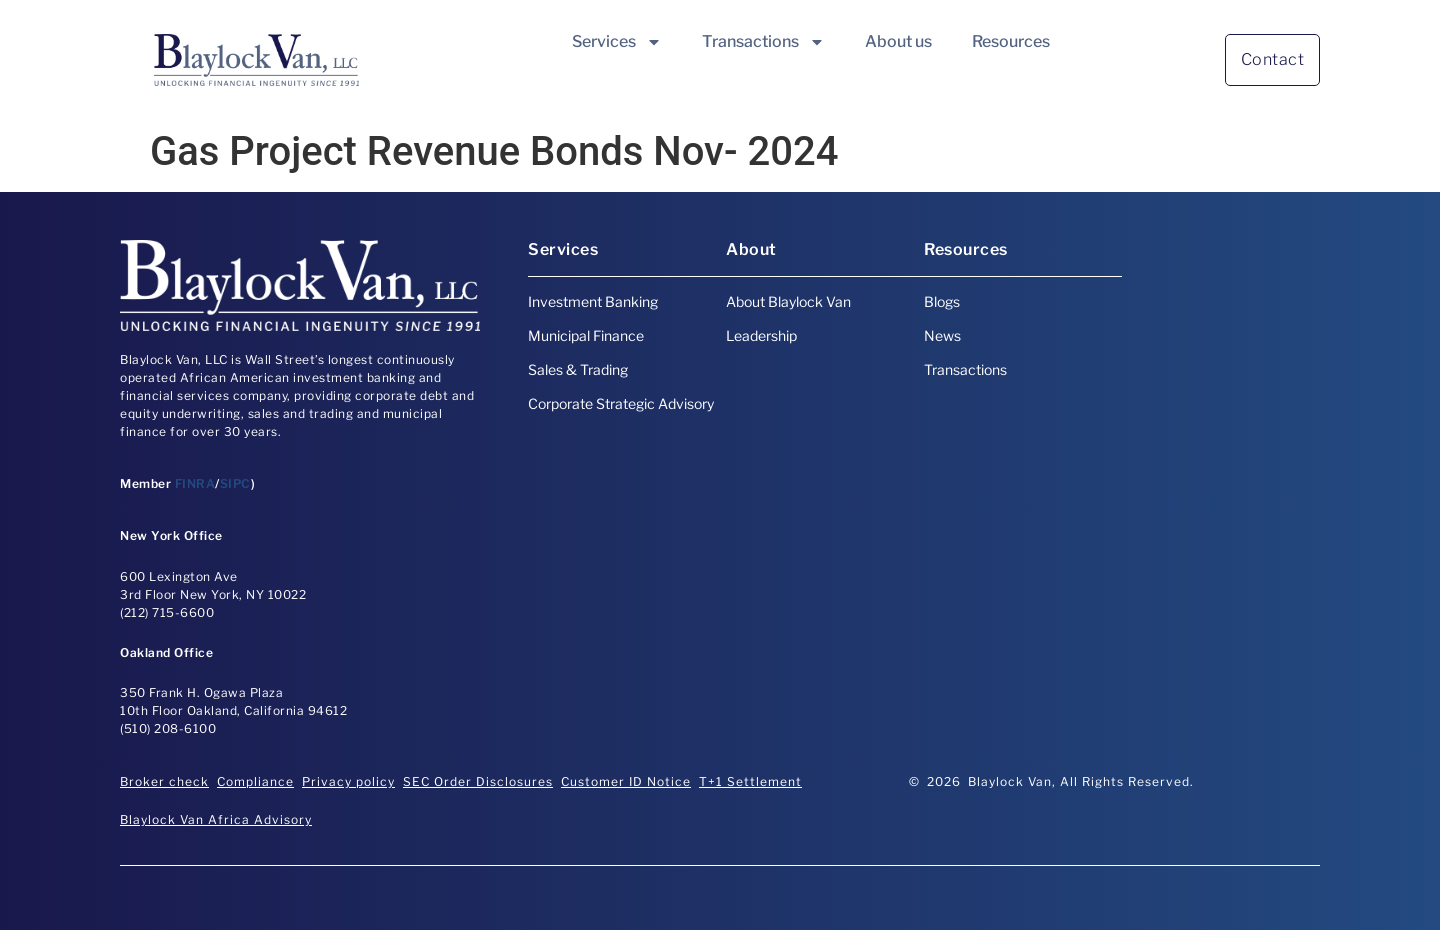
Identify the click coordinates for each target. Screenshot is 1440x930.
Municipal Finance (586, 335)
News (942, 335)
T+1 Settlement (750, 781)
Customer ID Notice (626, 781)
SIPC (235, 483)
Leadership (761, 335)
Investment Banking (593, 301)
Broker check (164, 781)
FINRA (195, 483)
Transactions (763, 42)
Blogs (942, 301)
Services (617, 42)
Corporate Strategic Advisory (621, 403)
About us (898, 41)
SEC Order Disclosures (478, 781)
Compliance (255, 781)
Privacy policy (348, 781)
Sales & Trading (578, 369)
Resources (1011, 41)
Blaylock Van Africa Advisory (216, 819)
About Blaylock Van (788, 301)
